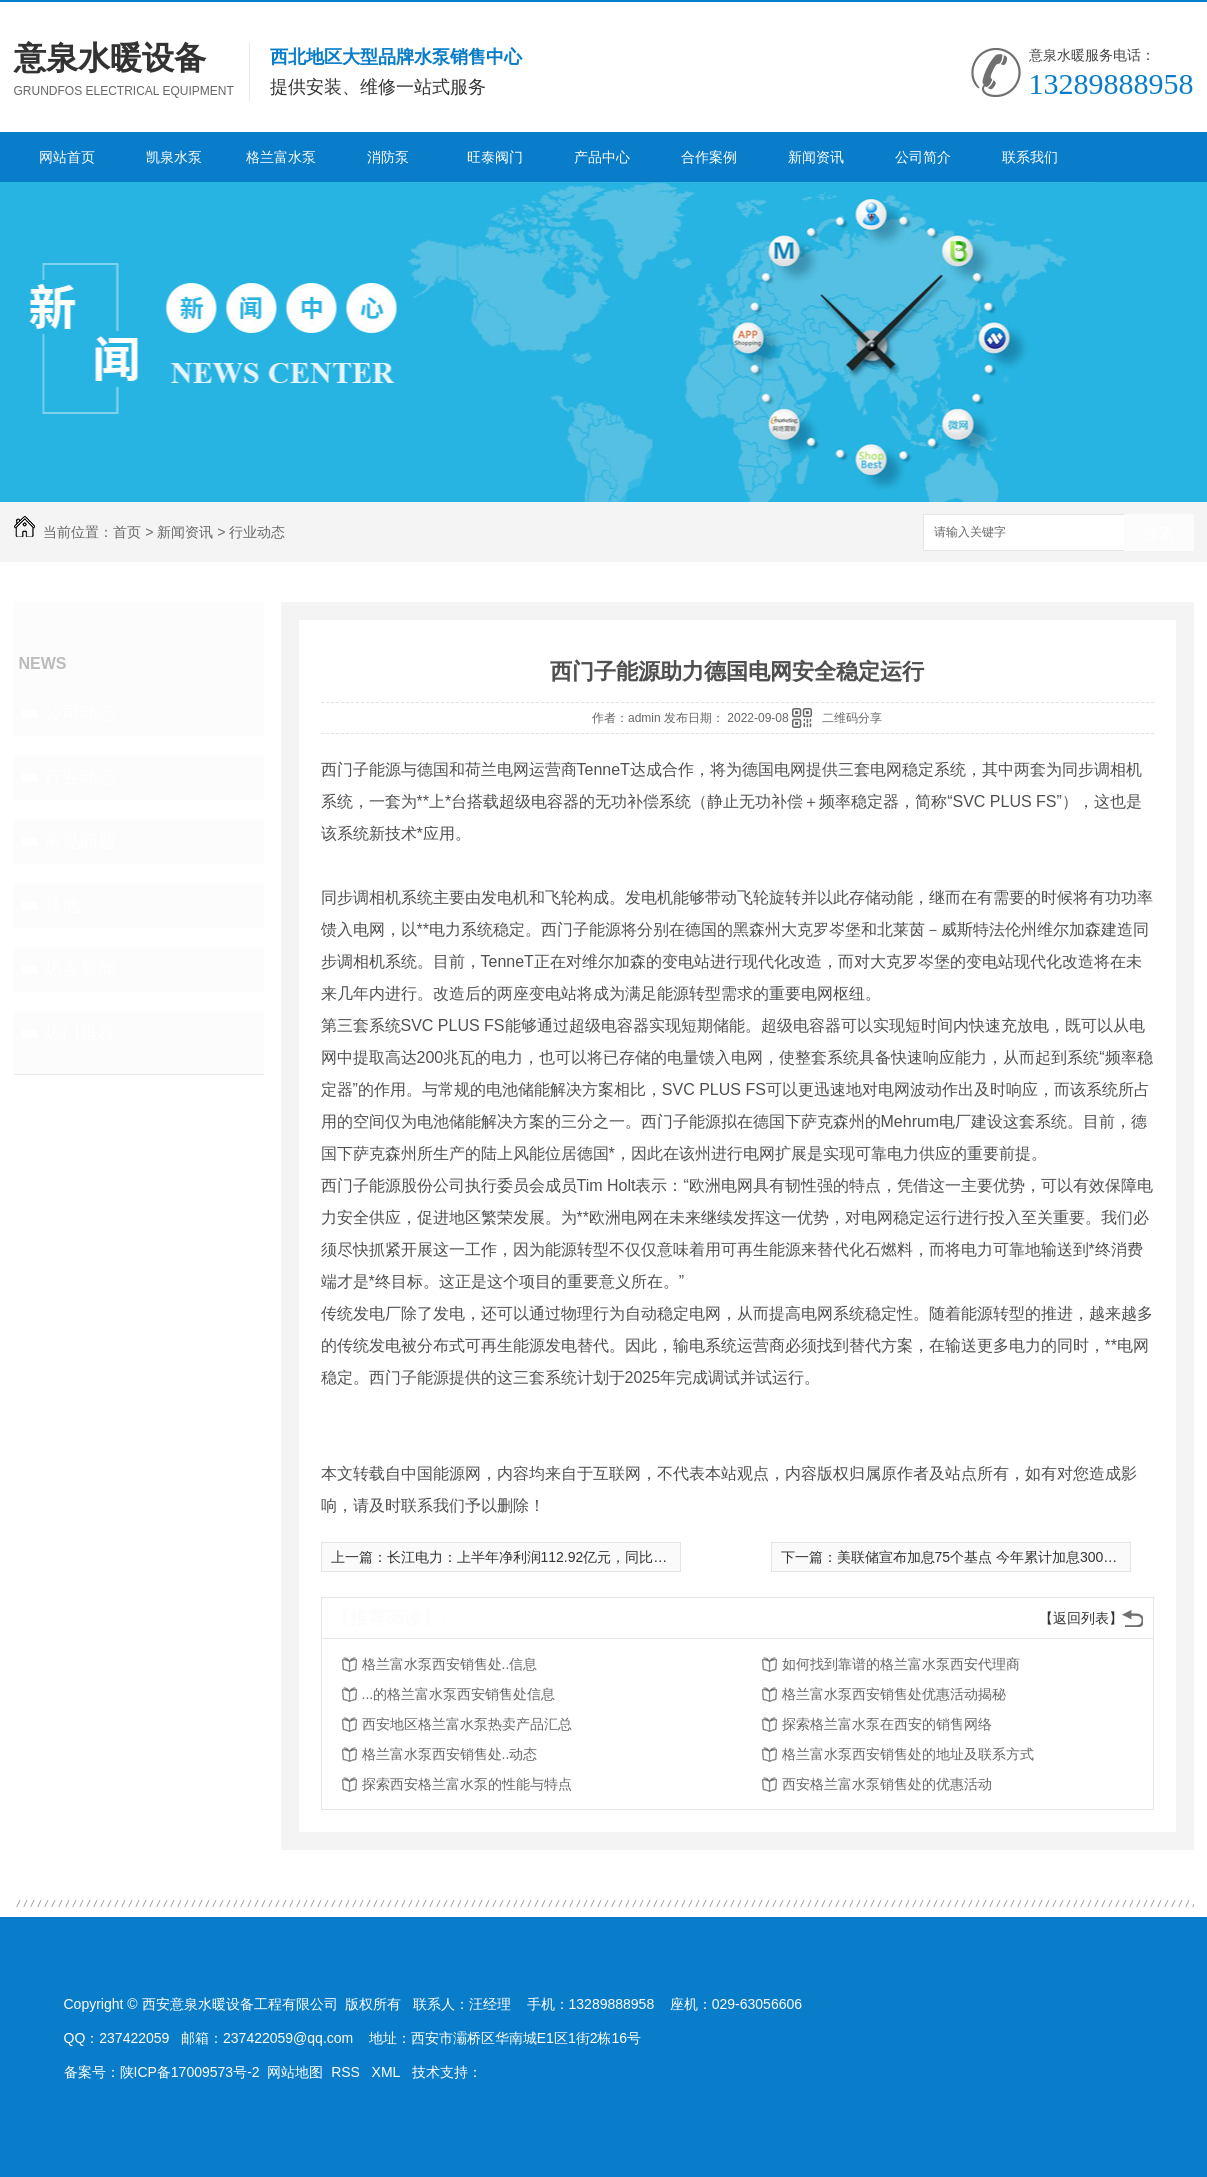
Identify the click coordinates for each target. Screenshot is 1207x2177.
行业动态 (257, 532)
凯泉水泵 (174, 157)
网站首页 (67, 157)
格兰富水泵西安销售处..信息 (450, 1664)
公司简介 (923, 157)
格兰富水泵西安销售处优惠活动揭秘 (894, 1694)
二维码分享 (852, 718)
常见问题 (80, 841)
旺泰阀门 (495, 157)
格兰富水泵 (281, 157)
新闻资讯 (816, 157)
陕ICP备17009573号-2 (190, 2072)
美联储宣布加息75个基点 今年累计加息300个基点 (991, 1557)
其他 (62, 905)
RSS (347, 2072)
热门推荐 (80, 1033)
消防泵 (388, 157)
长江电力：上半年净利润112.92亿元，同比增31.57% (551, 1557)
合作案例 (709, 157)
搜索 (1159, 533)
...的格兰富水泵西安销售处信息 (459, 1694)
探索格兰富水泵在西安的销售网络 (887, 1724)
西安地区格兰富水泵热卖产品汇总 (467, 1724)
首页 (127, 532)
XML (388, 2072)
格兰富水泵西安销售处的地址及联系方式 (908, 1754)
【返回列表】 (1081, 1618)
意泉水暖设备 (110, 58)
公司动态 (80, 713)
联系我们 (1030, 157)
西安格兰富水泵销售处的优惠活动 (887, 1784)
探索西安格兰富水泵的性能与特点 (467, 1784)
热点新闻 (80, 969)
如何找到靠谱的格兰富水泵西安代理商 (901, 1664)
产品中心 (602, 157)
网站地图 (295, 2072)
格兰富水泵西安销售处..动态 (450, 1754)
